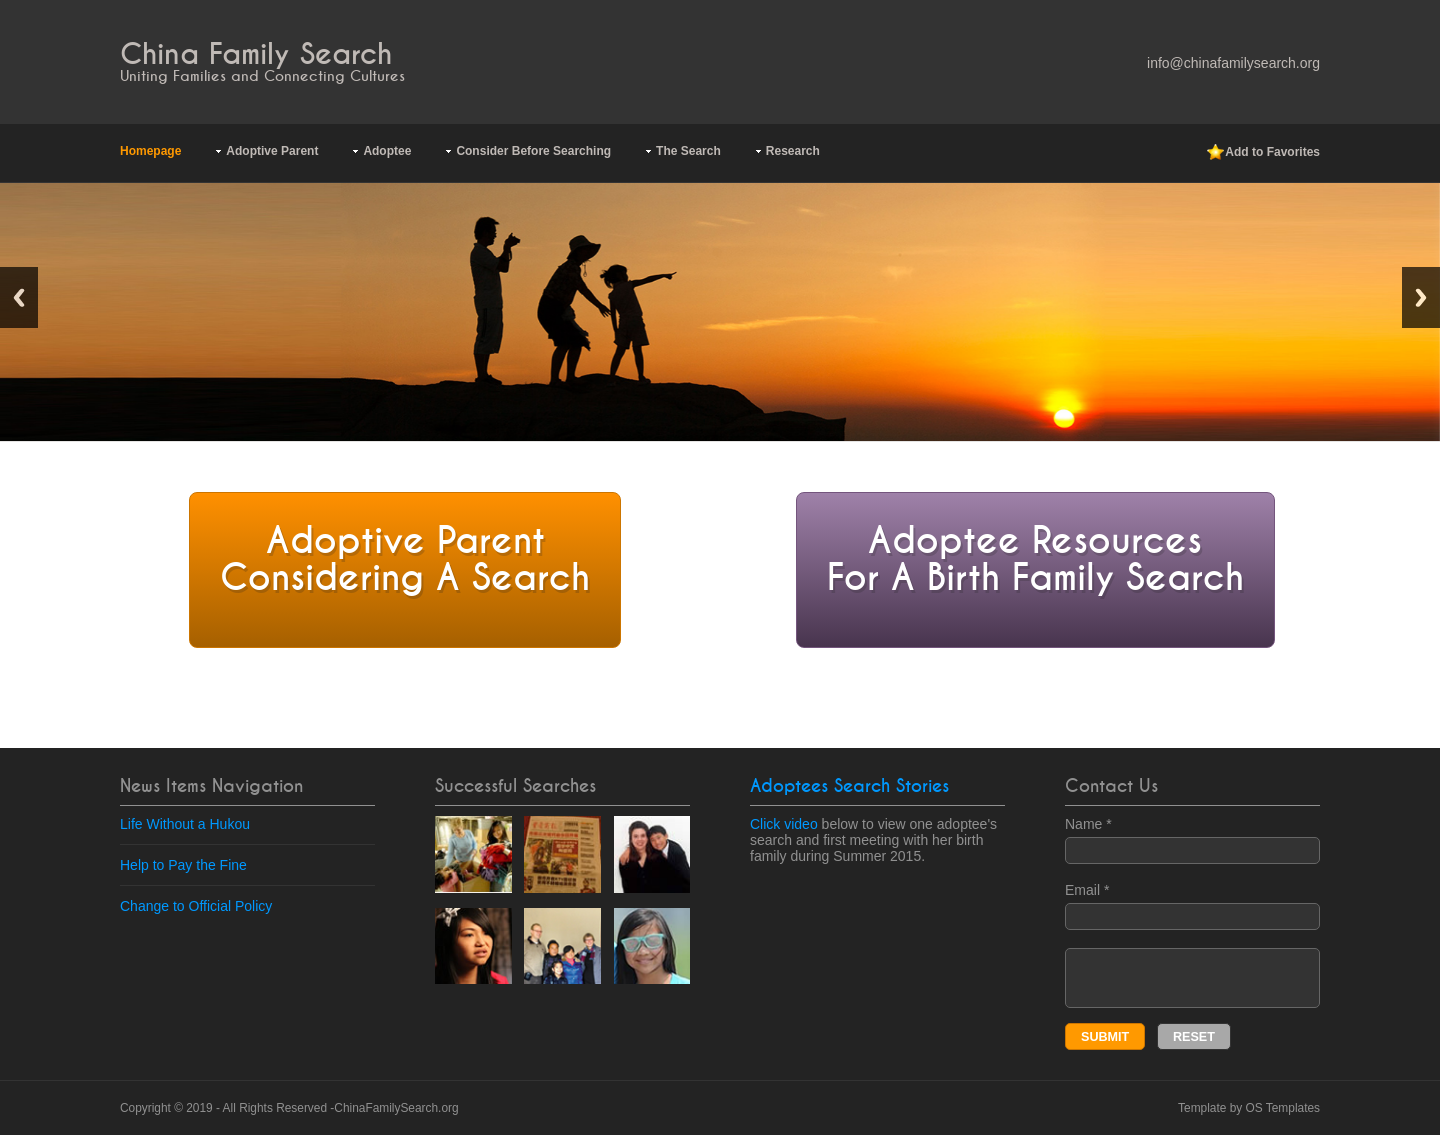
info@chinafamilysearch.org (1233, 63)
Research (793, 151)
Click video (784, 824)
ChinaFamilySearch (386, 1108)
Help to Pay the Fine (183, 865)
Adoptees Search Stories (849, 786)
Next (1421, 297)
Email (1192, 906)
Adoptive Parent (272, 151)
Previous (19, 297)
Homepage (150, 151)
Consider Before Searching (533, 151)
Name (1192, 840)
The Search (688, 151)
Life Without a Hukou (185, 824)
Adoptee (387, 151)
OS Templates (1283, 1108)
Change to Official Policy (196, 906)
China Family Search (256, 54)
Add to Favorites (1263, 153)
